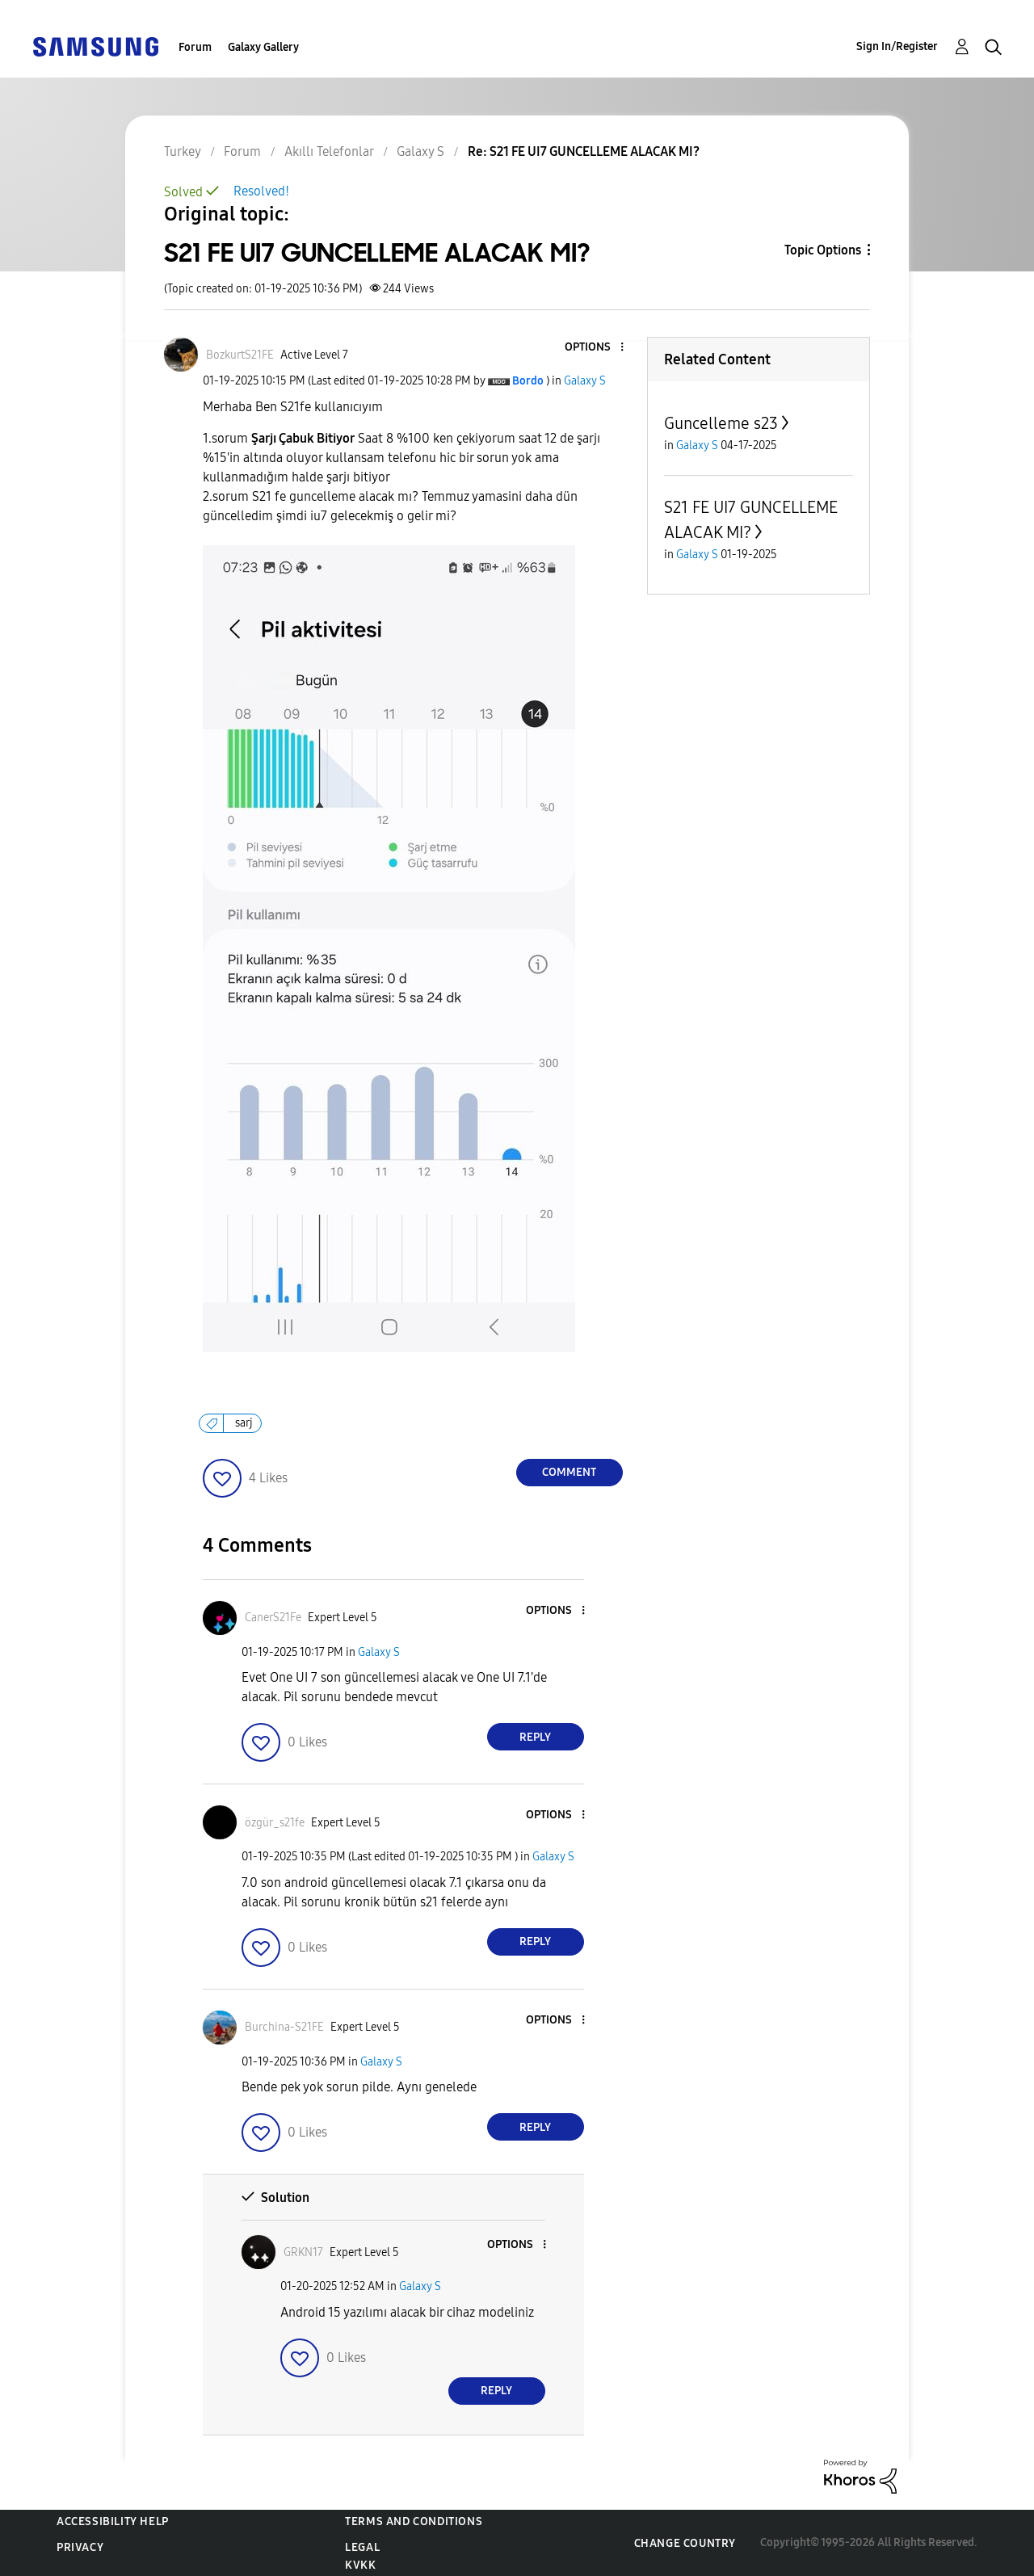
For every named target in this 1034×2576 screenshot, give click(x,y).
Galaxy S (585, 381)
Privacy (80, 2547)
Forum (195, 47)
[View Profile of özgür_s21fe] (275, 1823)
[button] (594, 347)
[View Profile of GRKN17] (303, 2252)
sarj (244, 1423)
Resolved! (261, 191)
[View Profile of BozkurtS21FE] (240, 355)
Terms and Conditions (413, 2521)
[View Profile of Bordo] (528, 381)
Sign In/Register (897, 46)
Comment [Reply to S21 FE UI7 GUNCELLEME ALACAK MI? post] (569, 1472)
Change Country (685, 2543)
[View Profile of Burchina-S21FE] (284, 2027)
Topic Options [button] (822, 250)
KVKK (360, 2565)
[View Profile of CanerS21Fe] (273, 1617)
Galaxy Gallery (263, 47)
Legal (362, 2547)
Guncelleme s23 (721, 423)
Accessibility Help (113, 2521)
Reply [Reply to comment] (535, 1737)
